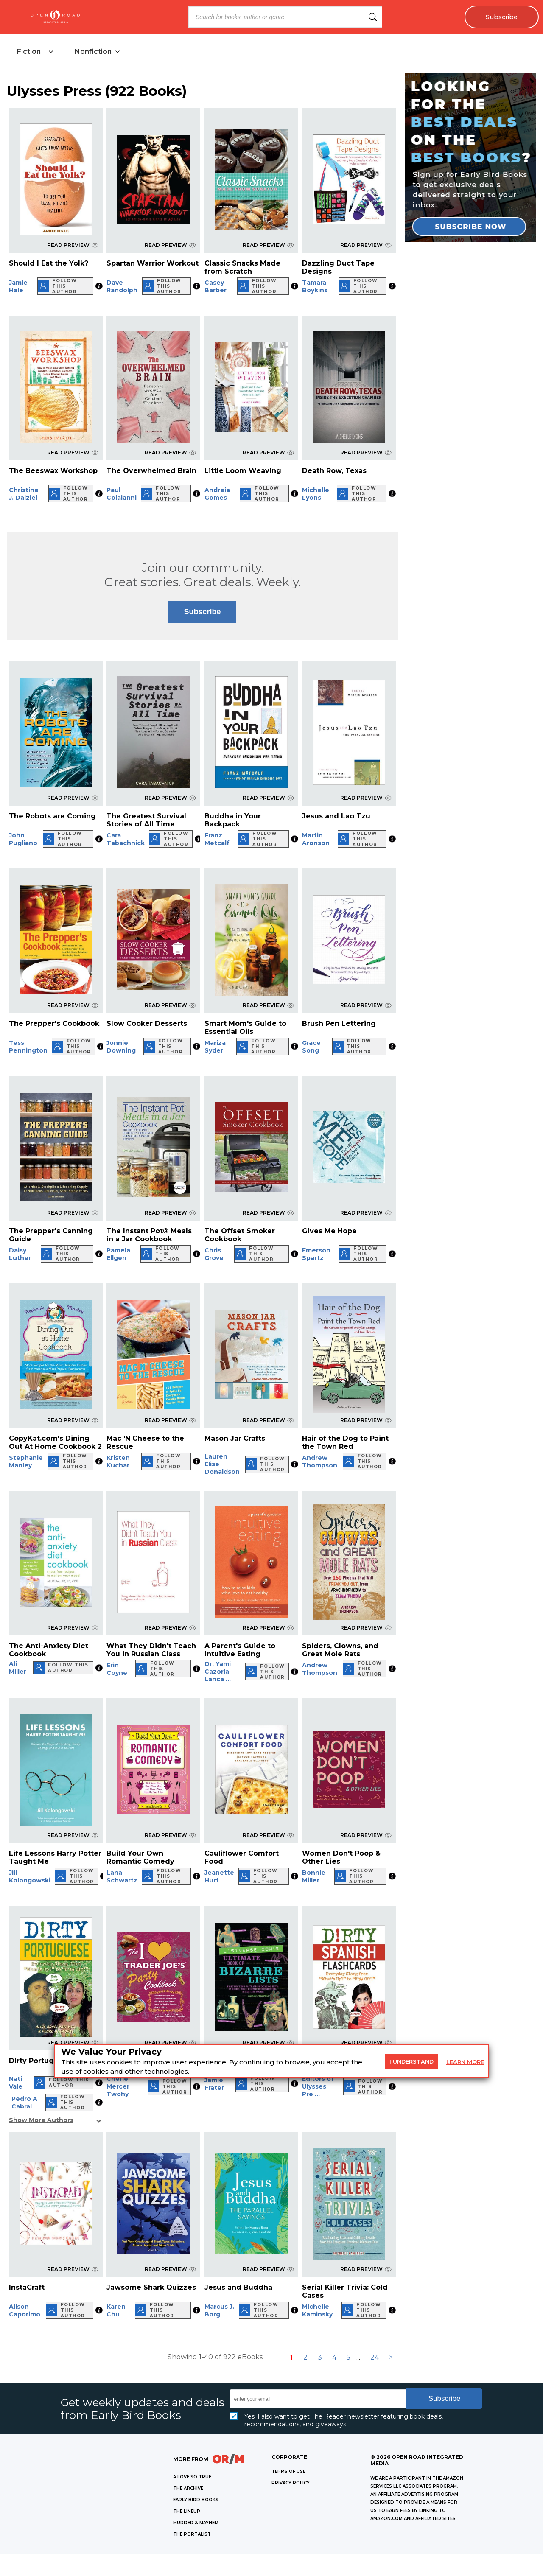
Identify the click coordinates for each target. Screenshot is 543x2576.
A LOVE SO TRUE (192, 2477)
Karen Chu (116, 2310)
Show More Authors (41, 2120)
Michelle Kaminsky (317, 2310)
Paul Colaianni (121, 493)
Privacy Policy (291, 2483)
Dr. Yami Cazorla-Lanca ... (218, 1671)
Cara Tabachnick (125, 839)
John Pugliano (23, 839)
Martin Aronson (316, 839)
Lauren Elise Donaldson (222, 1464)
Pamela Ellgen (118, 1254)
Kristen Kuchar (118, 1461)
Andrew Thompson (319, 1461)
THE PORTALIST (192, 2534)
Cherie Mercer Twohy (117, 2086)
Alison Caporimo (24, 2310)
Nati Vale (15, 2082)
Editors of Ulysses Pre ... (318, 2086)
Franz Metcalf (217, 839)
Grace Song (311, 1046)
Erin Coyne (116, 1669)
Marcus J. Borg (219, 2310)
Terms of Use (288, 2471)
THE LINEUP (186, 2511)
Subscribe (502, 17)
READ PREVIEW (72, 245)
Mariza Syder (215, 1046)
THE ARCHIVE (188, 2488)
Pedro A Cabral (24, 2102)
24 (374, 2357)
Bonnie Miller (313, 1876)
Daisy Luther (20, 1254)
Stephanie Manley (26, 1461)
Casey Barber (215, 286)
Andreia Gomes (217, 493)
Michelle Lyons (315, 493)
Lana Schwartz (121, 1876)
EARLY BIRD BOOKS (195, 2500)
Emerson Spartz (316, 1254)
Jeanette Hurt (219, 1876)
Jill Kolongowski (29, 1876)
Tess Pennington (28, 1046)
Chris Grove (214, 1254)
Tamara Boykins (314, 286)
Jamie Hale (18, 286)
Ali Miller (17, 1667)
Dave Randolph (121, 286)
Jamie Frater (214, 2084)
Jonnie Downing (121, 1046)
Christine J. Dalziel (24, 493)
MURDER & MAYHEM (195, 2523)
